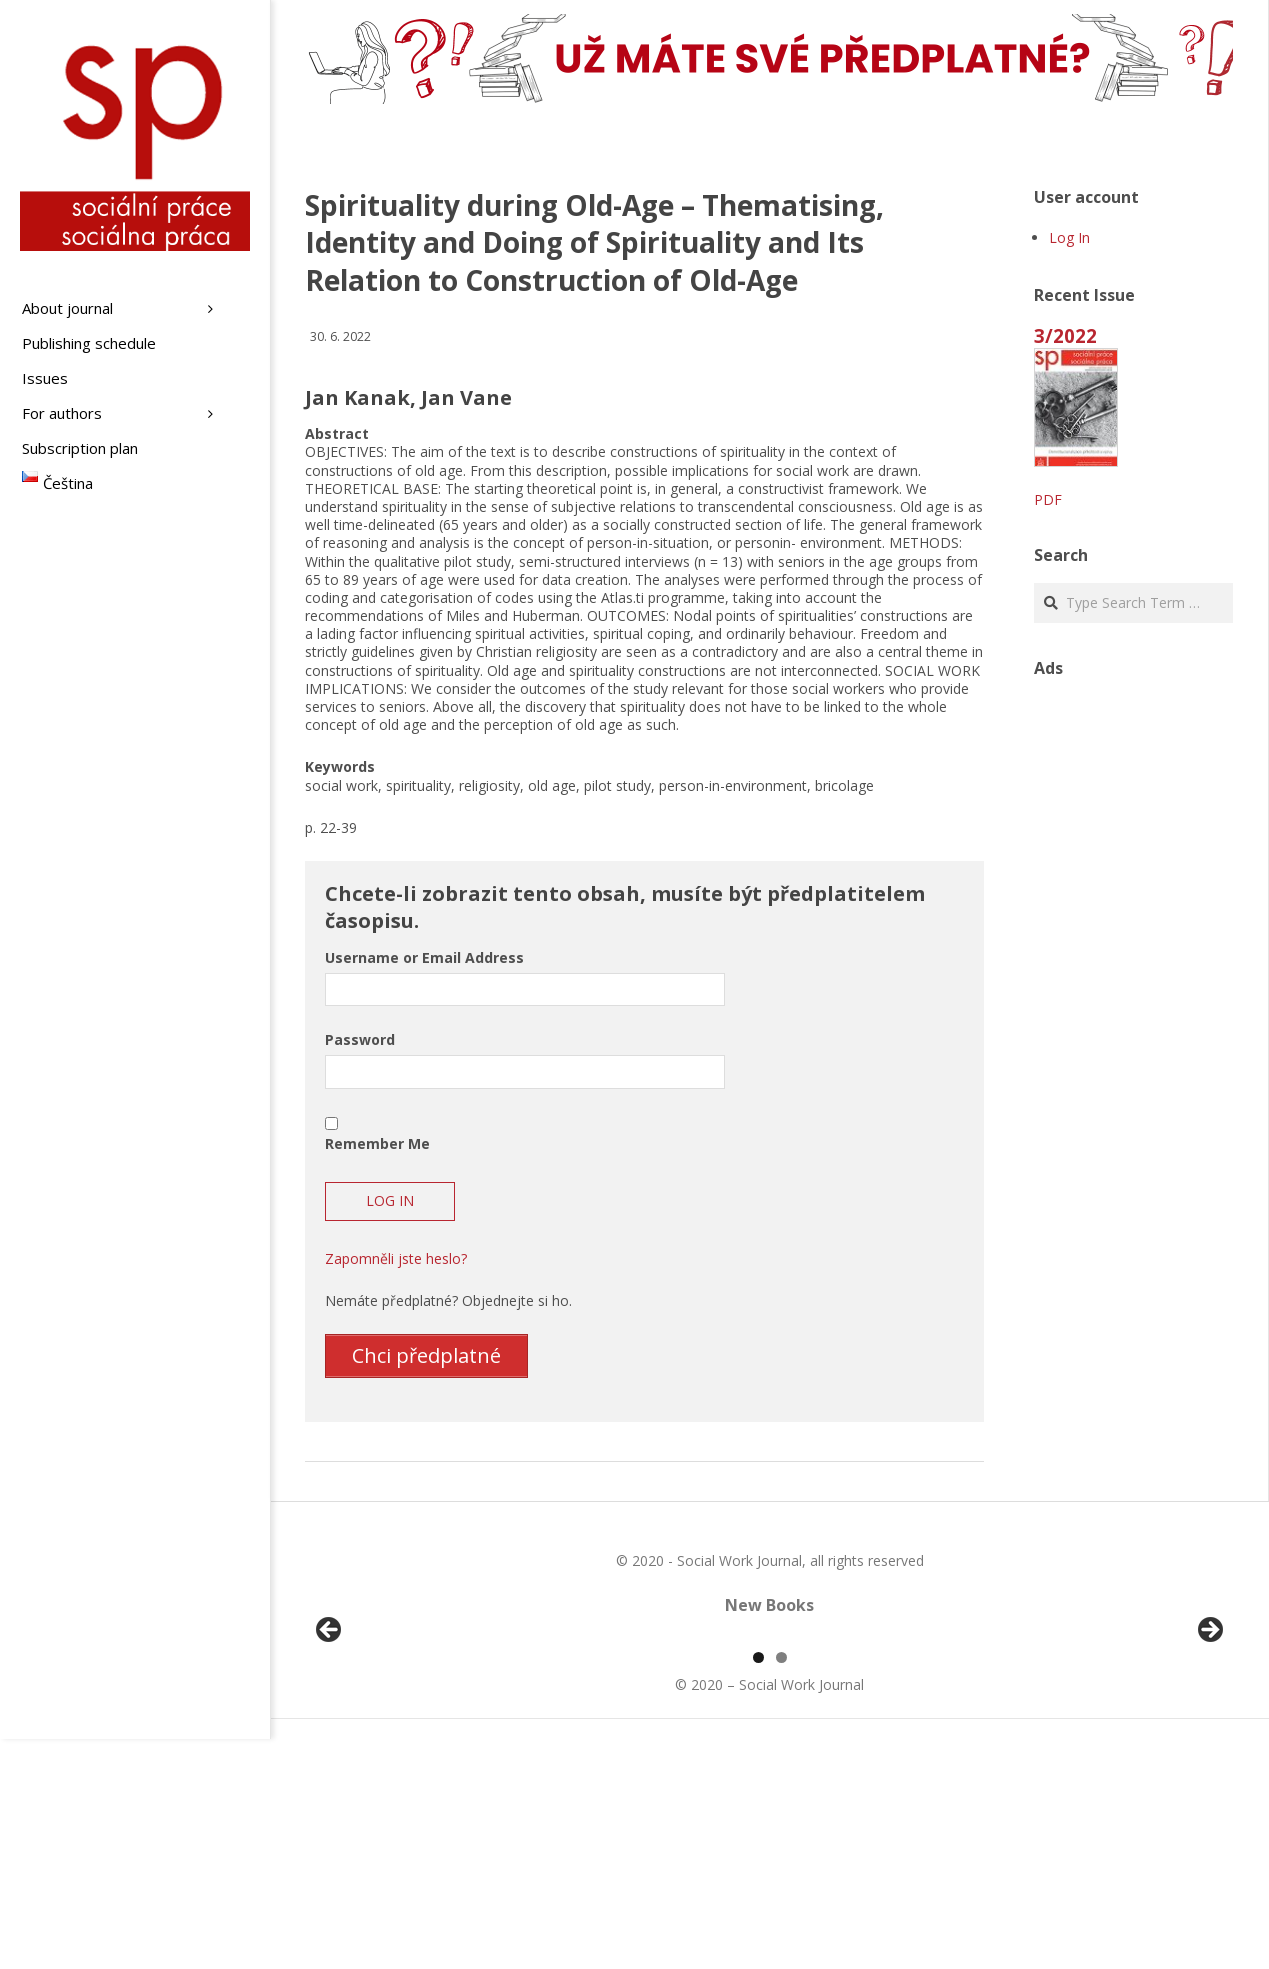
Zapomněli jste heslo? (396, 1258)
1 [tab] (758, 1887)
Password (360, 1039)
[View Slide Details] (385, 1751)
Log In (1069, 237)
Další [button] (1209, 1746)
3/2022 (1065, 335)
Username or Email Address (424, 957)
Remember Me (377, 1143)
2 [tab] (781, 1887)
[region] (769, 1751)
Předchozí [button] (330, 1746)
